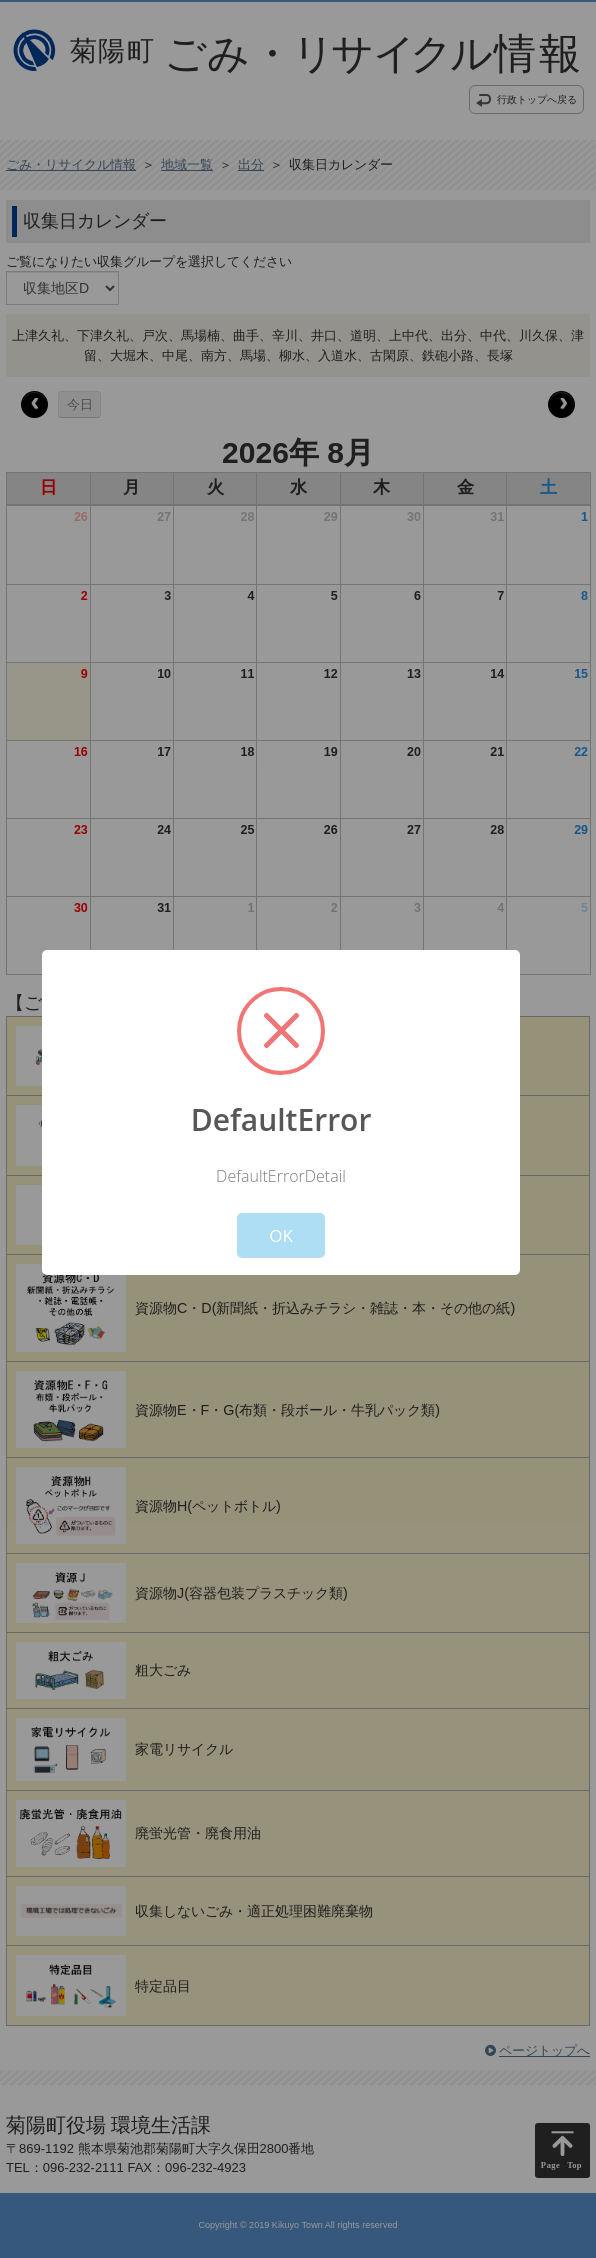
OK (281, 1235)
